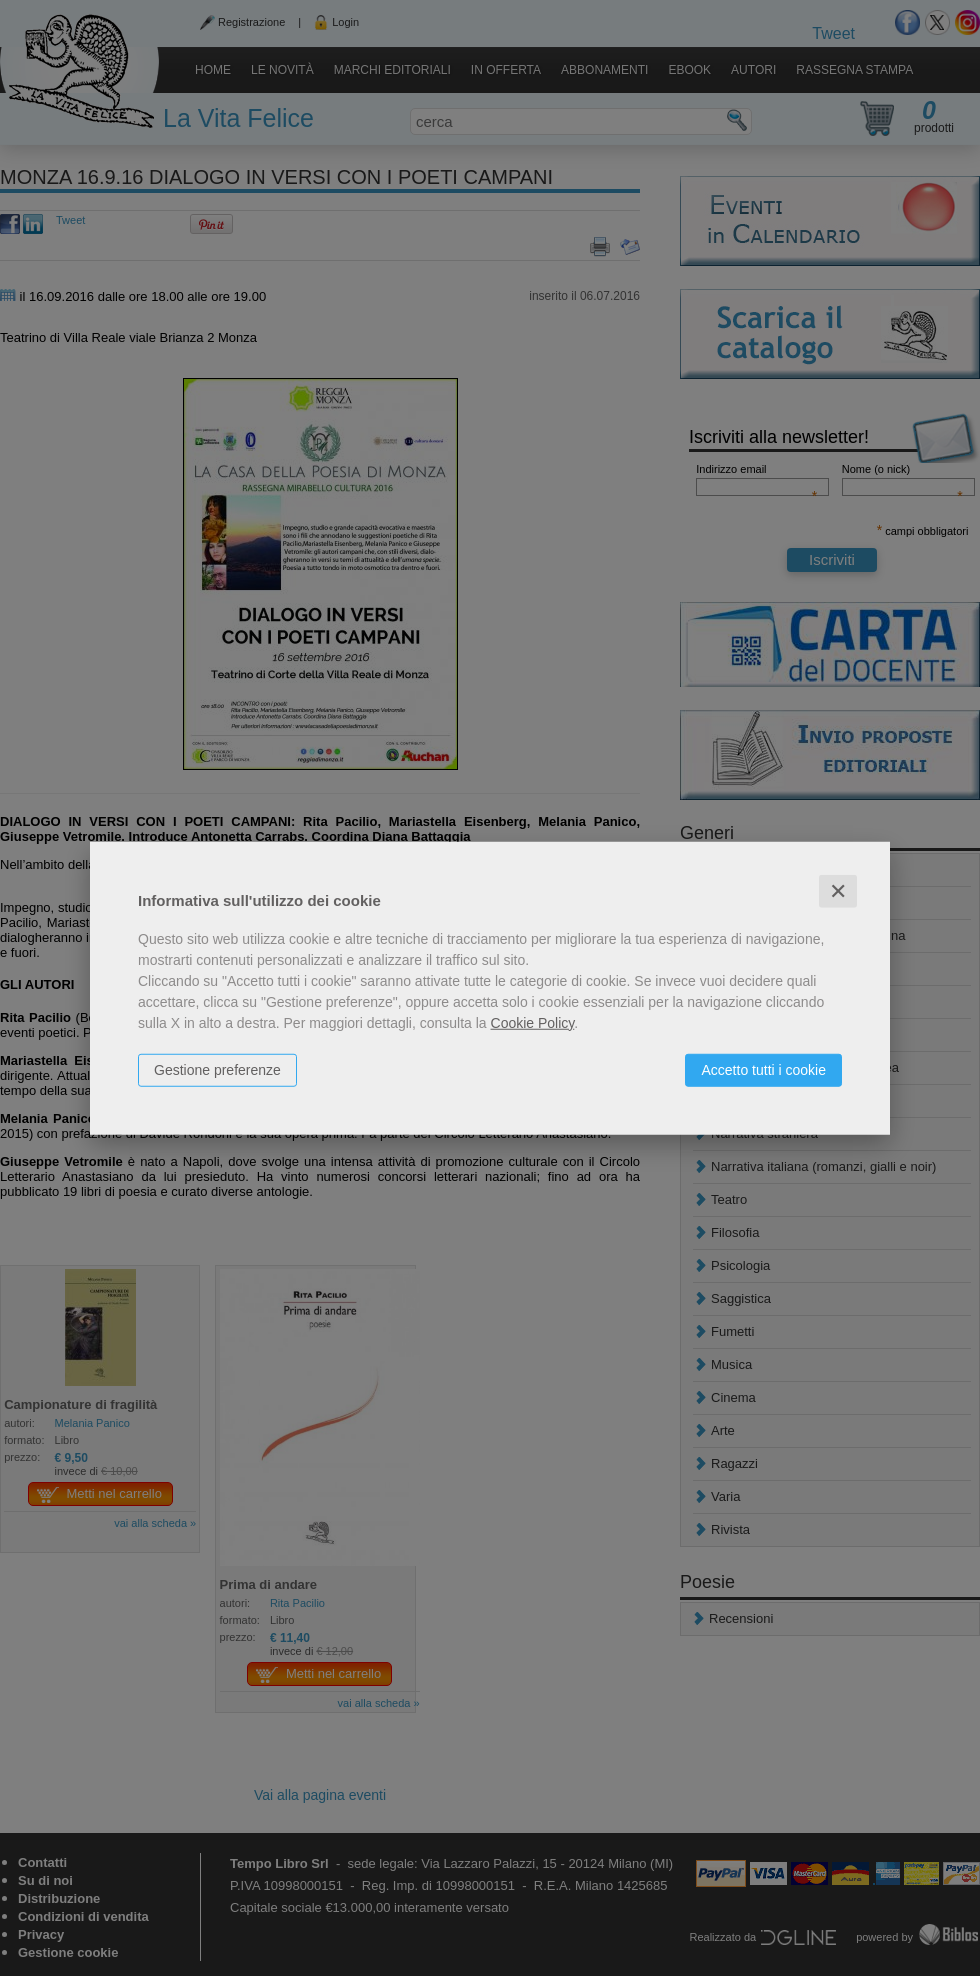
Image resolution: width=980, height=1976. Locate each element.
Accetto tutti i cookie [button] (763, 1069)
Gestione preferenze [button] (217, 1069)
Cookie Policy (533, 1022)
